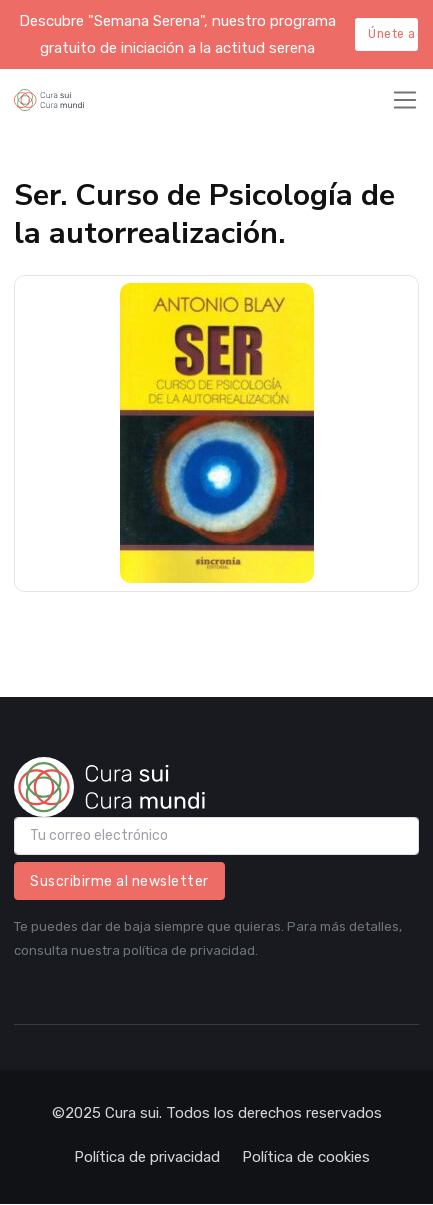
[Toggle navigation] (405, 100)
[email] (216, 836)
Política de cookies (306, 1157)
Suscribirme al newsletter (119, 881)
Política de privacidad (147, 1157)
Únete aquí (393, 34)
